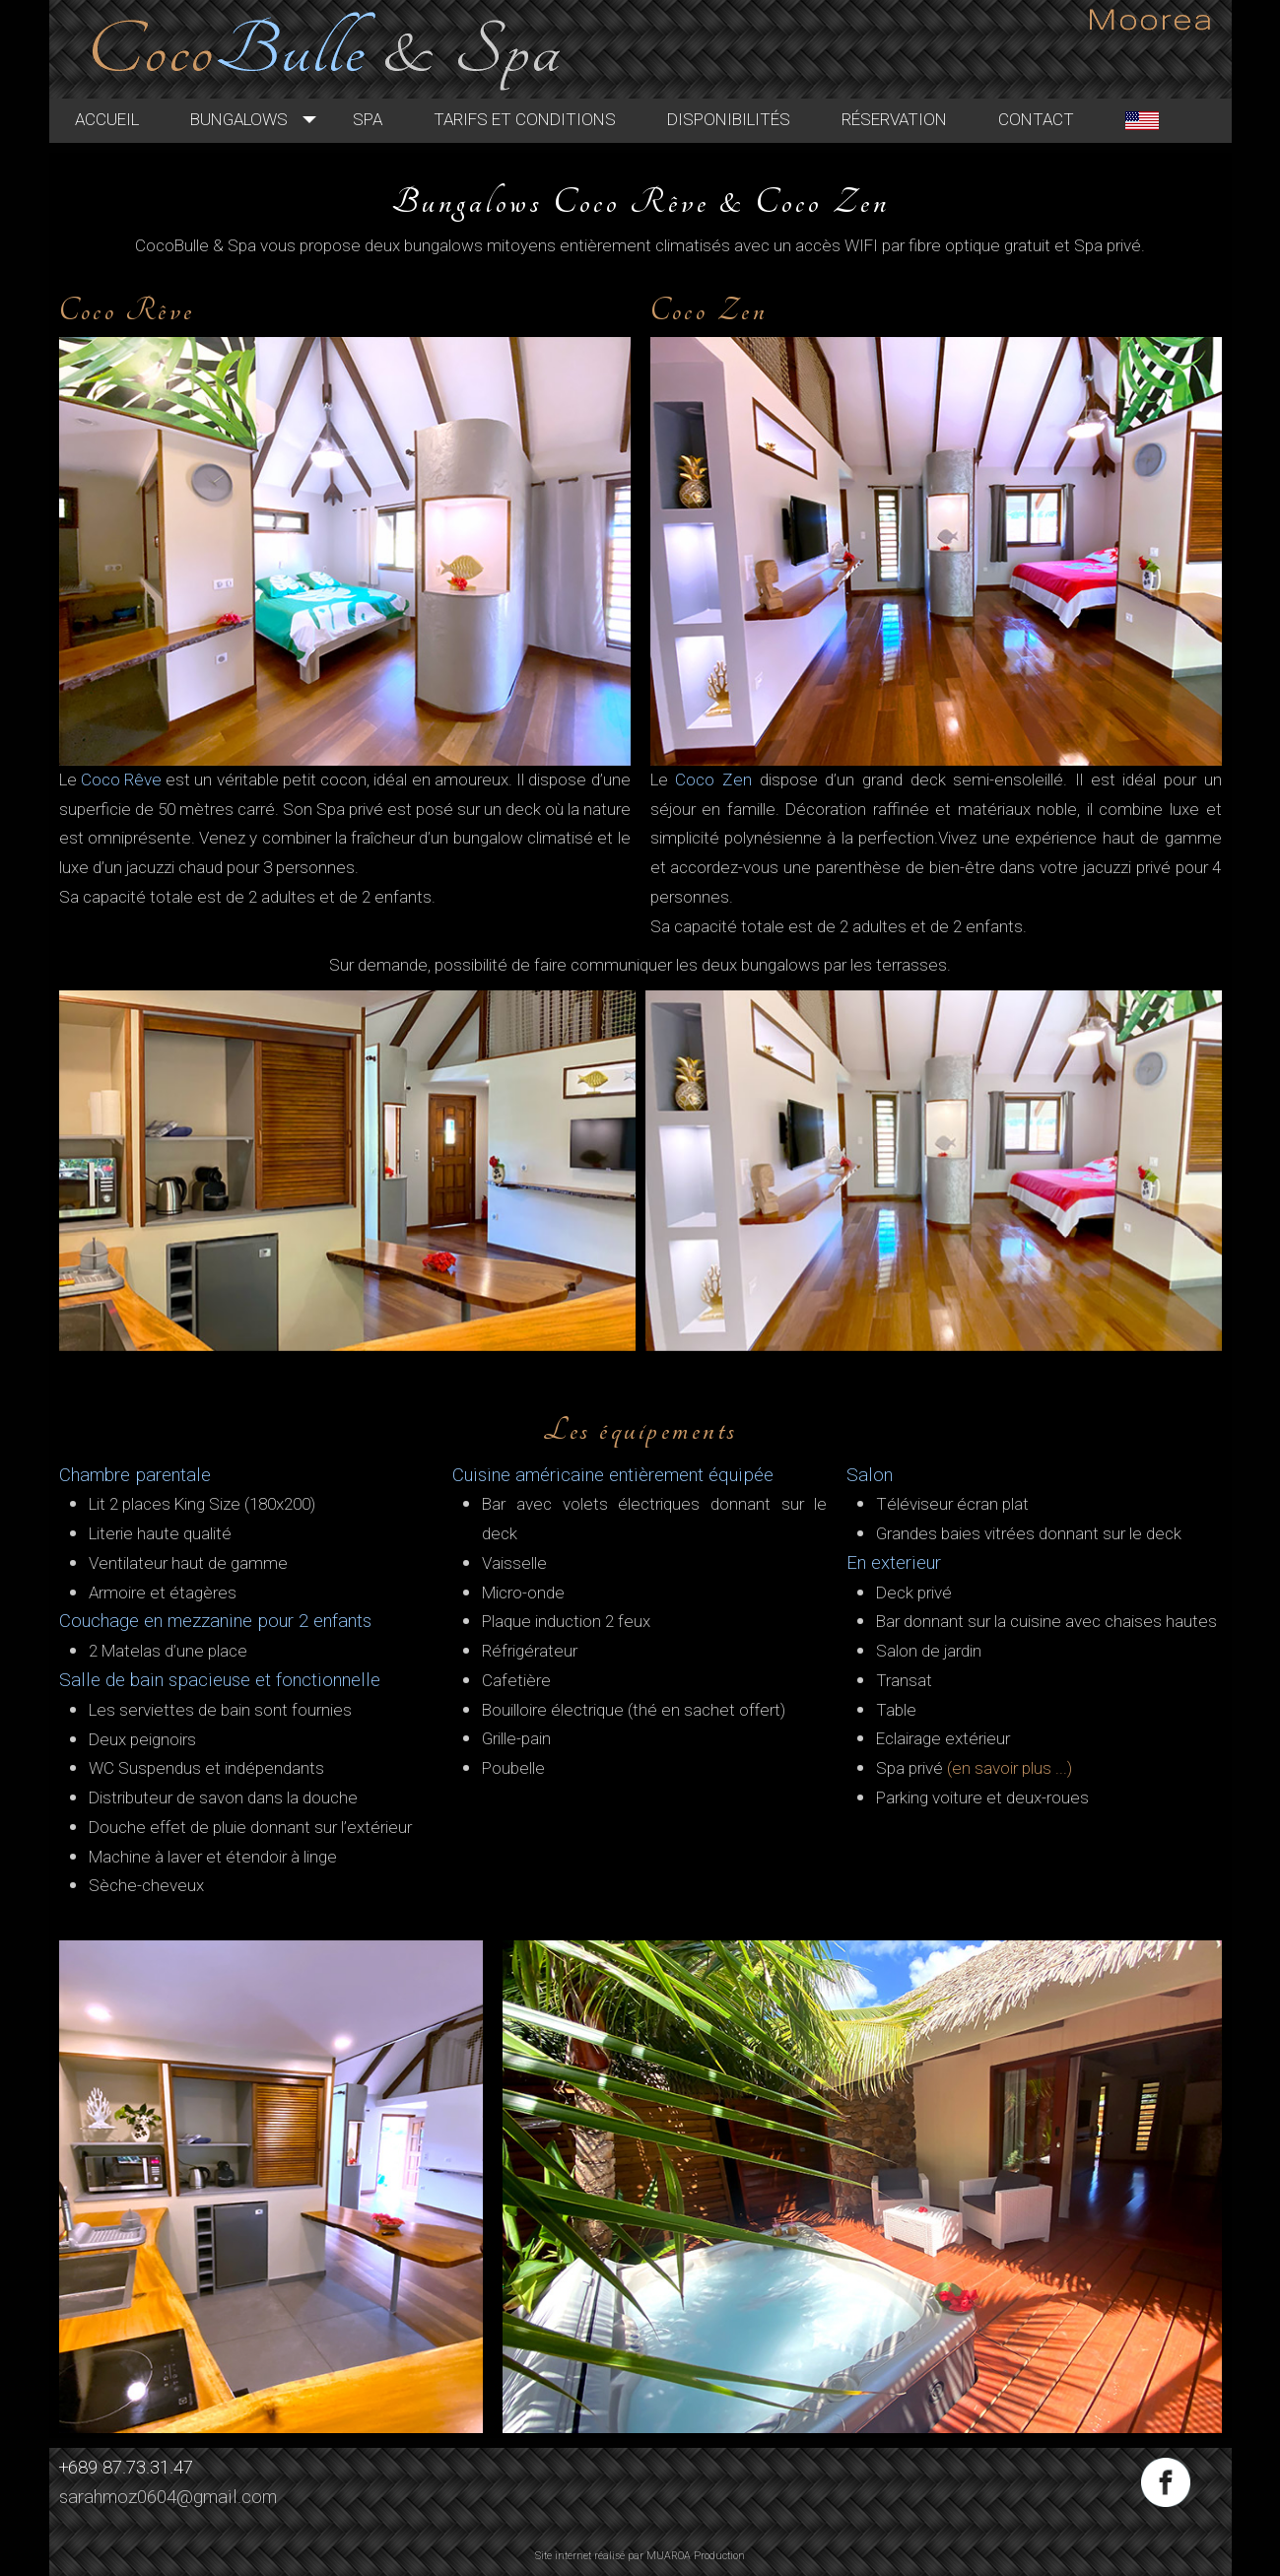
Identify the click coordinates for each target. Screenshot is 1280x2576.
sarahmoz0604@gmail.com (168, 2497)
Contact (1060, 119)
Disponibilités (752, 119)
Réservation (918, 119)
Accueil (131, 119)
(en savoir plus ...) (1009, 1768)
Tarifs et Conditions (548, 119)
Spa (391, 119)
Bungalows (262, 119)
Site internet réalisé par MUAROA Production (640, 2555)
